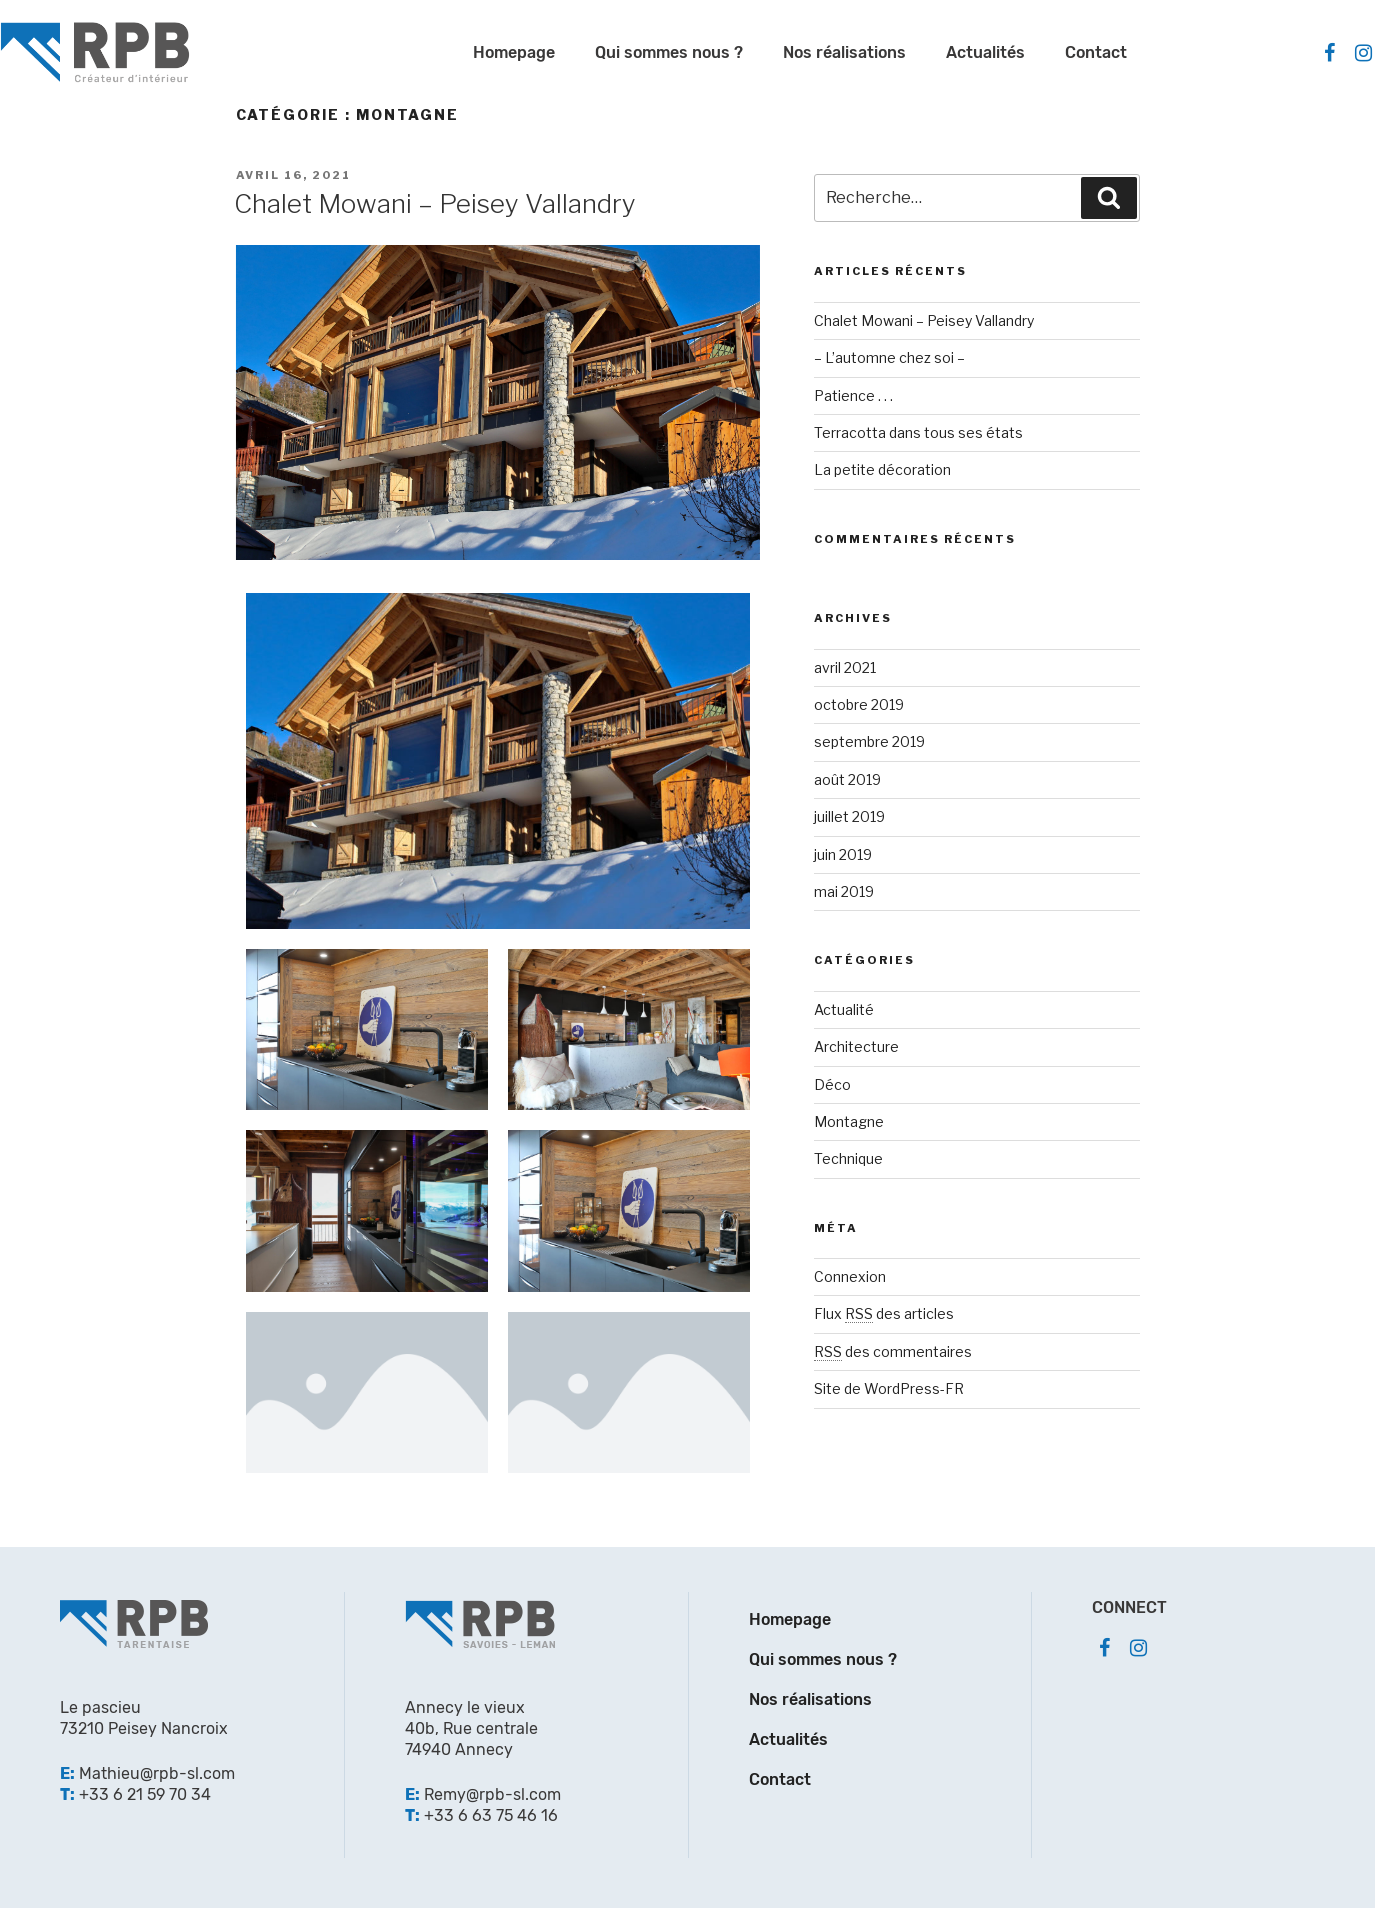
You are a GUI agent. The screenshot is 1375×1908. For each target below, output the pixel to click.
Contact (1096, 52)
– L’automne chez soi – (889, 357)
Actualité (844, 1009)
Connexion (850, 1276)
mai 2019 (844, 891)
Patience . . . (853, 395)
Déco (832, 1084)
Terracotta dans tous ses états (918, 432)
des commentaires (893, 1351)
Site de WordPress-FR (889, 1388)
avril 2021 (845, 667)
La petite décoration (882, 469)
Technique (848, 1158)
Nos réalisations (844, 52)
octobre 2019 (859, 704)
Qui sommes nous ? (669, 52)
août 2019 (847, 779)
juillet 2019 (849, 816)
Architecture (856, 1046)
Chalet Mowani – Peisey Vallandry (435, 203)
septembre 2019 (869, 741)
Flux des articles (884, 1313)
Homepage (514, 52)
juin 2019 (843, 854)
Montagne (849, 1121)
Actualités (985, 52)
